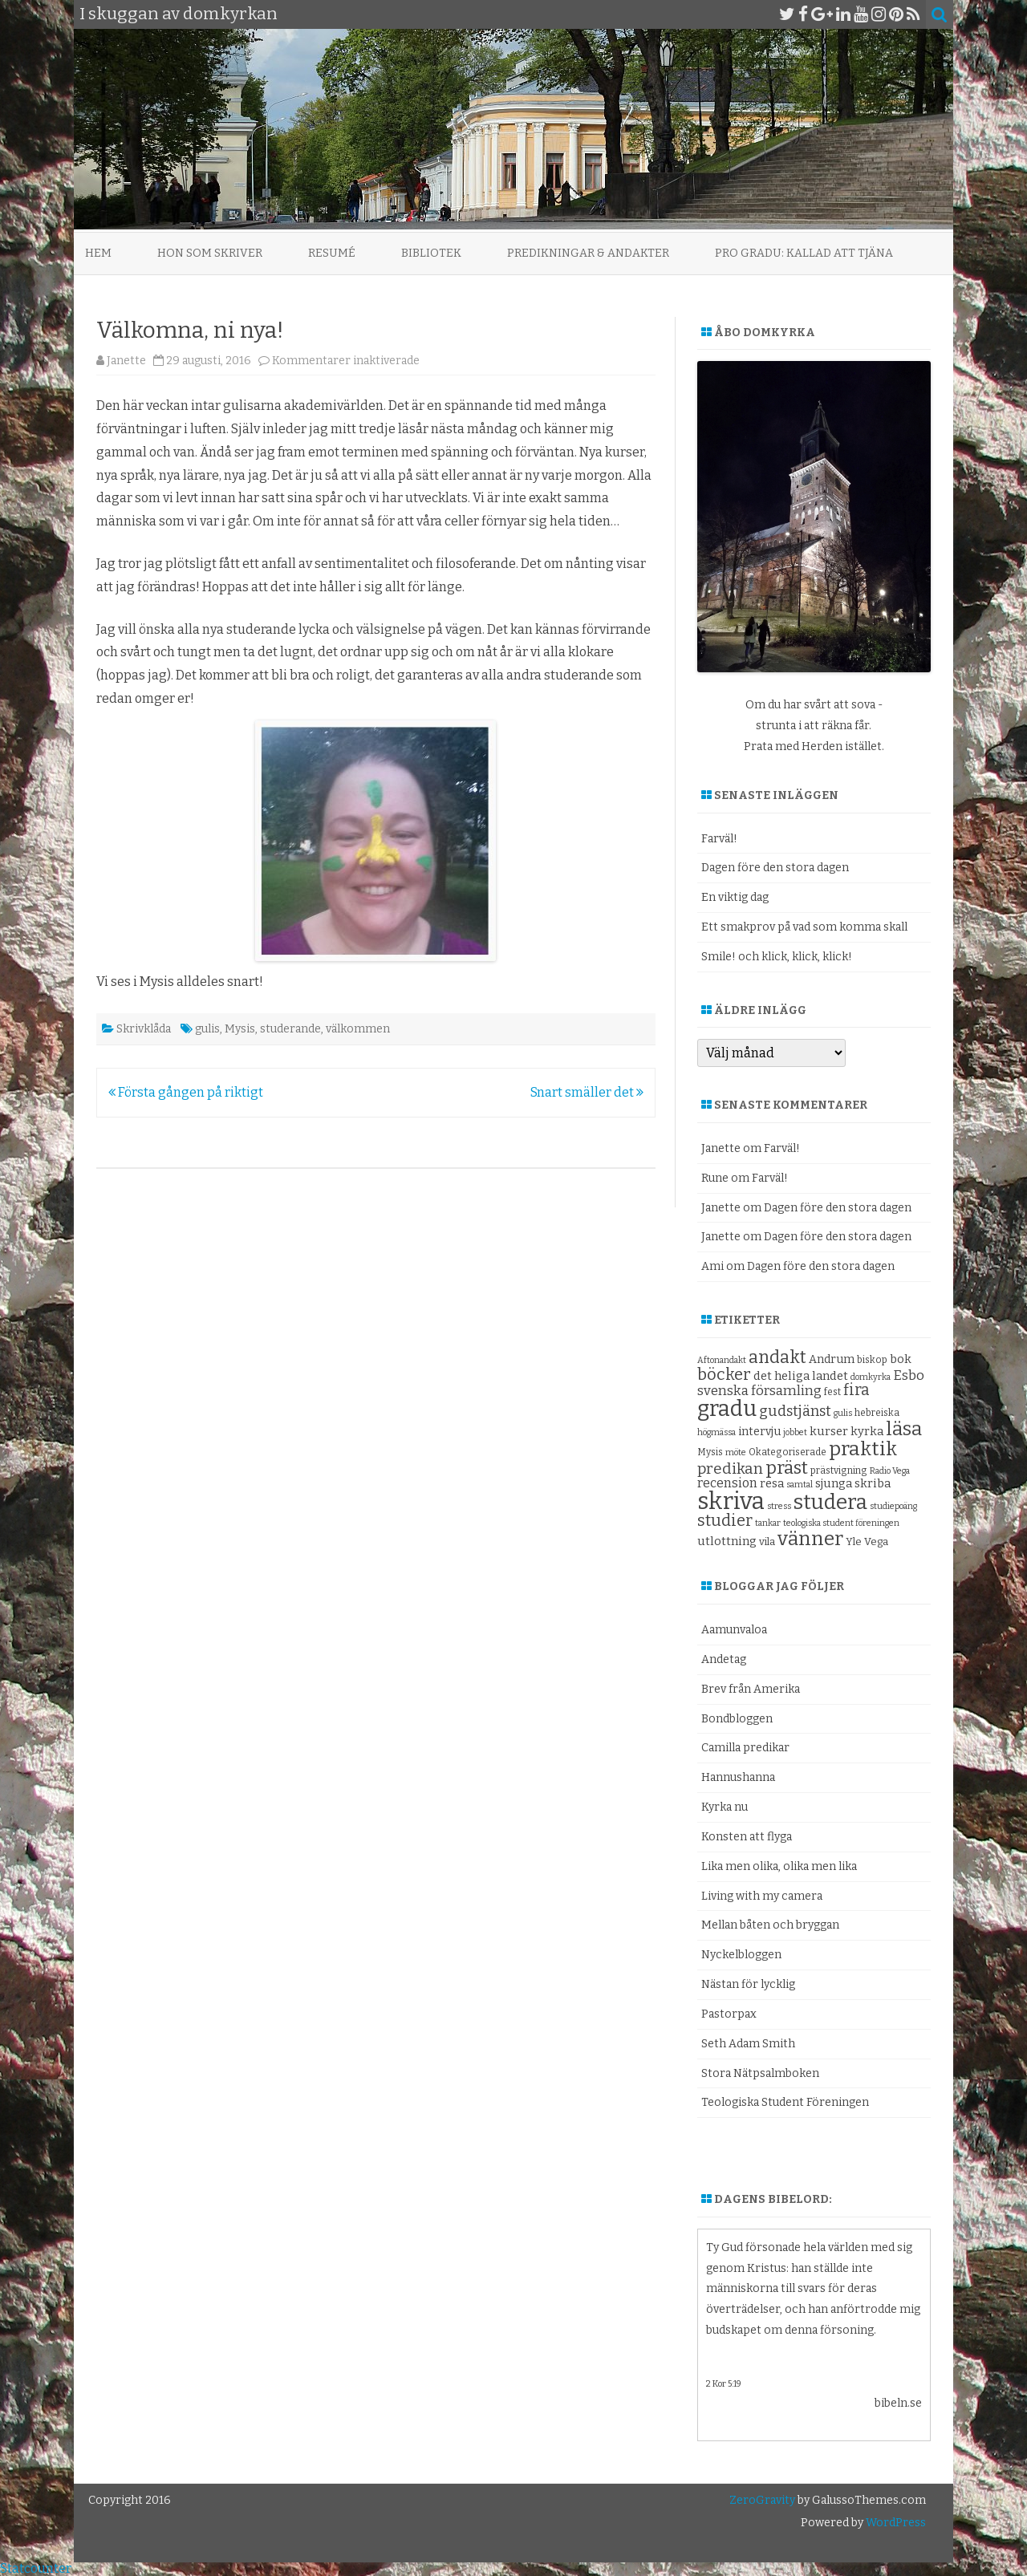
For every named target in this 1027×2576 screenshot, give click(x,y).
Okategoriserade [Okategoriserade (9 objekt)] (787, 1452)
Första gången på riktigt (185, 1092)
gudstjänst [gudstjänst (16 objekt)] (795, 1411)
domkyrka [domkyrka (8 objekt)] (870, 1377)
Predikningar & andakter (588, 253)
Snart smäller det (586, 1092)
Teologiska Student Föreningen (785, 2102)
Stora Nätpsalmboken (760, 2073)
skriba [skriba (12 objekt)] (872, 1483)
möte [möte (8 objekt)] (735, 1452)
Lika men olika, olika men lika (779, 1866)
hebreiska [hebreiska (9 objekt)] (876, 1412)
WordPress (894, 2522)
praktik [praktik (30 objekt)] (863, 1449)
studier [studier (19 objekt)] (725, 1520)
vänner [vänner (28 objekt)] (810, 1538)
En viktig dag (735, 897)
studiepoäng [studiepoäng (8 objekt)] (893, 1506)
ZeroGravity (762, 2500)
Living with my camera (761, 1896)
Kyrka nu (724, 1807)
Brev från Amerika (750, 1689)
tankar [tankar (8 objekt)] (768, 1523)
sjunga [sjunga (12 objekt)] (833, 1483)
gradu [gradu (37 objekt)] (727, 1409)
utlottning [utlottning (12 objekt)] (727, 1541)
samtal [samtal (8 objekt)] (799, 1484)
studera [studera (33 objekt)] (830, 1502)
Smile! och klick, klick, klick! (776, 956)
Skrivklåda (143, 1029)
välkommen (358, 1029)
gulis (207, 1029)
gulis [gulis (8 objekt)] (843, 1413)
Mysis (240, 1029)
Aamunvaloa (734, 1630)
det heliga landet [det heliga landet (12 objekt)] (800, 1376)
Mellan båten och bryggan (770, 1925)
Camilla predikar (745, 1748)
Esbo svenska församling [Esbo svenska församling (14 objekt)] (810, 1382)
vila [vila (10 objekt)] (767, 1541)
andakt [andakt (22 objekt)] (777, 1357)
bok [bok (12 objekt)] (900, 1359)
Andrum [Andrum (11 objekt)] (831, 1359)
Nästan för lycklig (748, 1984)
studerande (290, 1029)
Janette (126, 360)
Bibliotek (431, 253)
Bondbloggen (737, 1719)
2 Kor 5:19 (723, 2384)
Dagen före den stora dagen (775, 867)
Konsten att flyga (746, 1837)
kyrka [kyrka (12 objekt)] (866, 1431)
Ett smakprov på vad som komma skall (804, 927)
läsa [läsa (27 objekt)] (904, 1429)
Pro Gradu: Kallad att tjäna (804, 253)
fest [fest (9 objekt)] (832, 1392)
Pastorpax (729, 2014)
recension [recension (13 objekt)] (727, 1483)
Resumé (331, 253)
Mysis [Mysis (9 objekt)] (710, 1452)
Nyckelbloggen (741, 1954)
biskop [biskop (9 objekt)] (872, 1359)
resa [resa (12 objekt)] (772, 1483)
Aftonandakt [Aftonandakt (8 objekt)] (721, 1360)
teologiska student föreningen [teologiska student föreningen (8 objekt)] (841, 1523)
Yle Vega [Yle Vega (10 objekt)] (867, 1541)
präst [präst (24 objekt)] (786, 1468)
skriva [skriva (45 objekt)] (731, 1501)
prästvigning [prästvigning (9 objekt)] (838, 1470)
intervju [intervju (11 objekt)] (759, 1431)
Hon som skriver (209, 253)
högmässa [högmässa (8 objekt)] (716, 1432)
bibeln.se (898, 2403)
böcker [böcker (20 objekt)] (724, 1374)
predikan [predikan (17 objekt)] (730, 1468)
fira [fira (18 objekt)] (856, 1390)
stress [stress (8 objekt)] (779, 1506)
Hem (98, 253)
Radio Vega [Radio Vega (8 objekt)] (890, 1471)
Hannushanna (738, 1777)
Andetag (723, 1659)
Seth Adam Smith (748, 2044)
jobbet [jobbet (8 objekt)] (795, 1432)
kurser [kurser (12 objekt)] (829, 1431)
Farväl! (719, 839)
